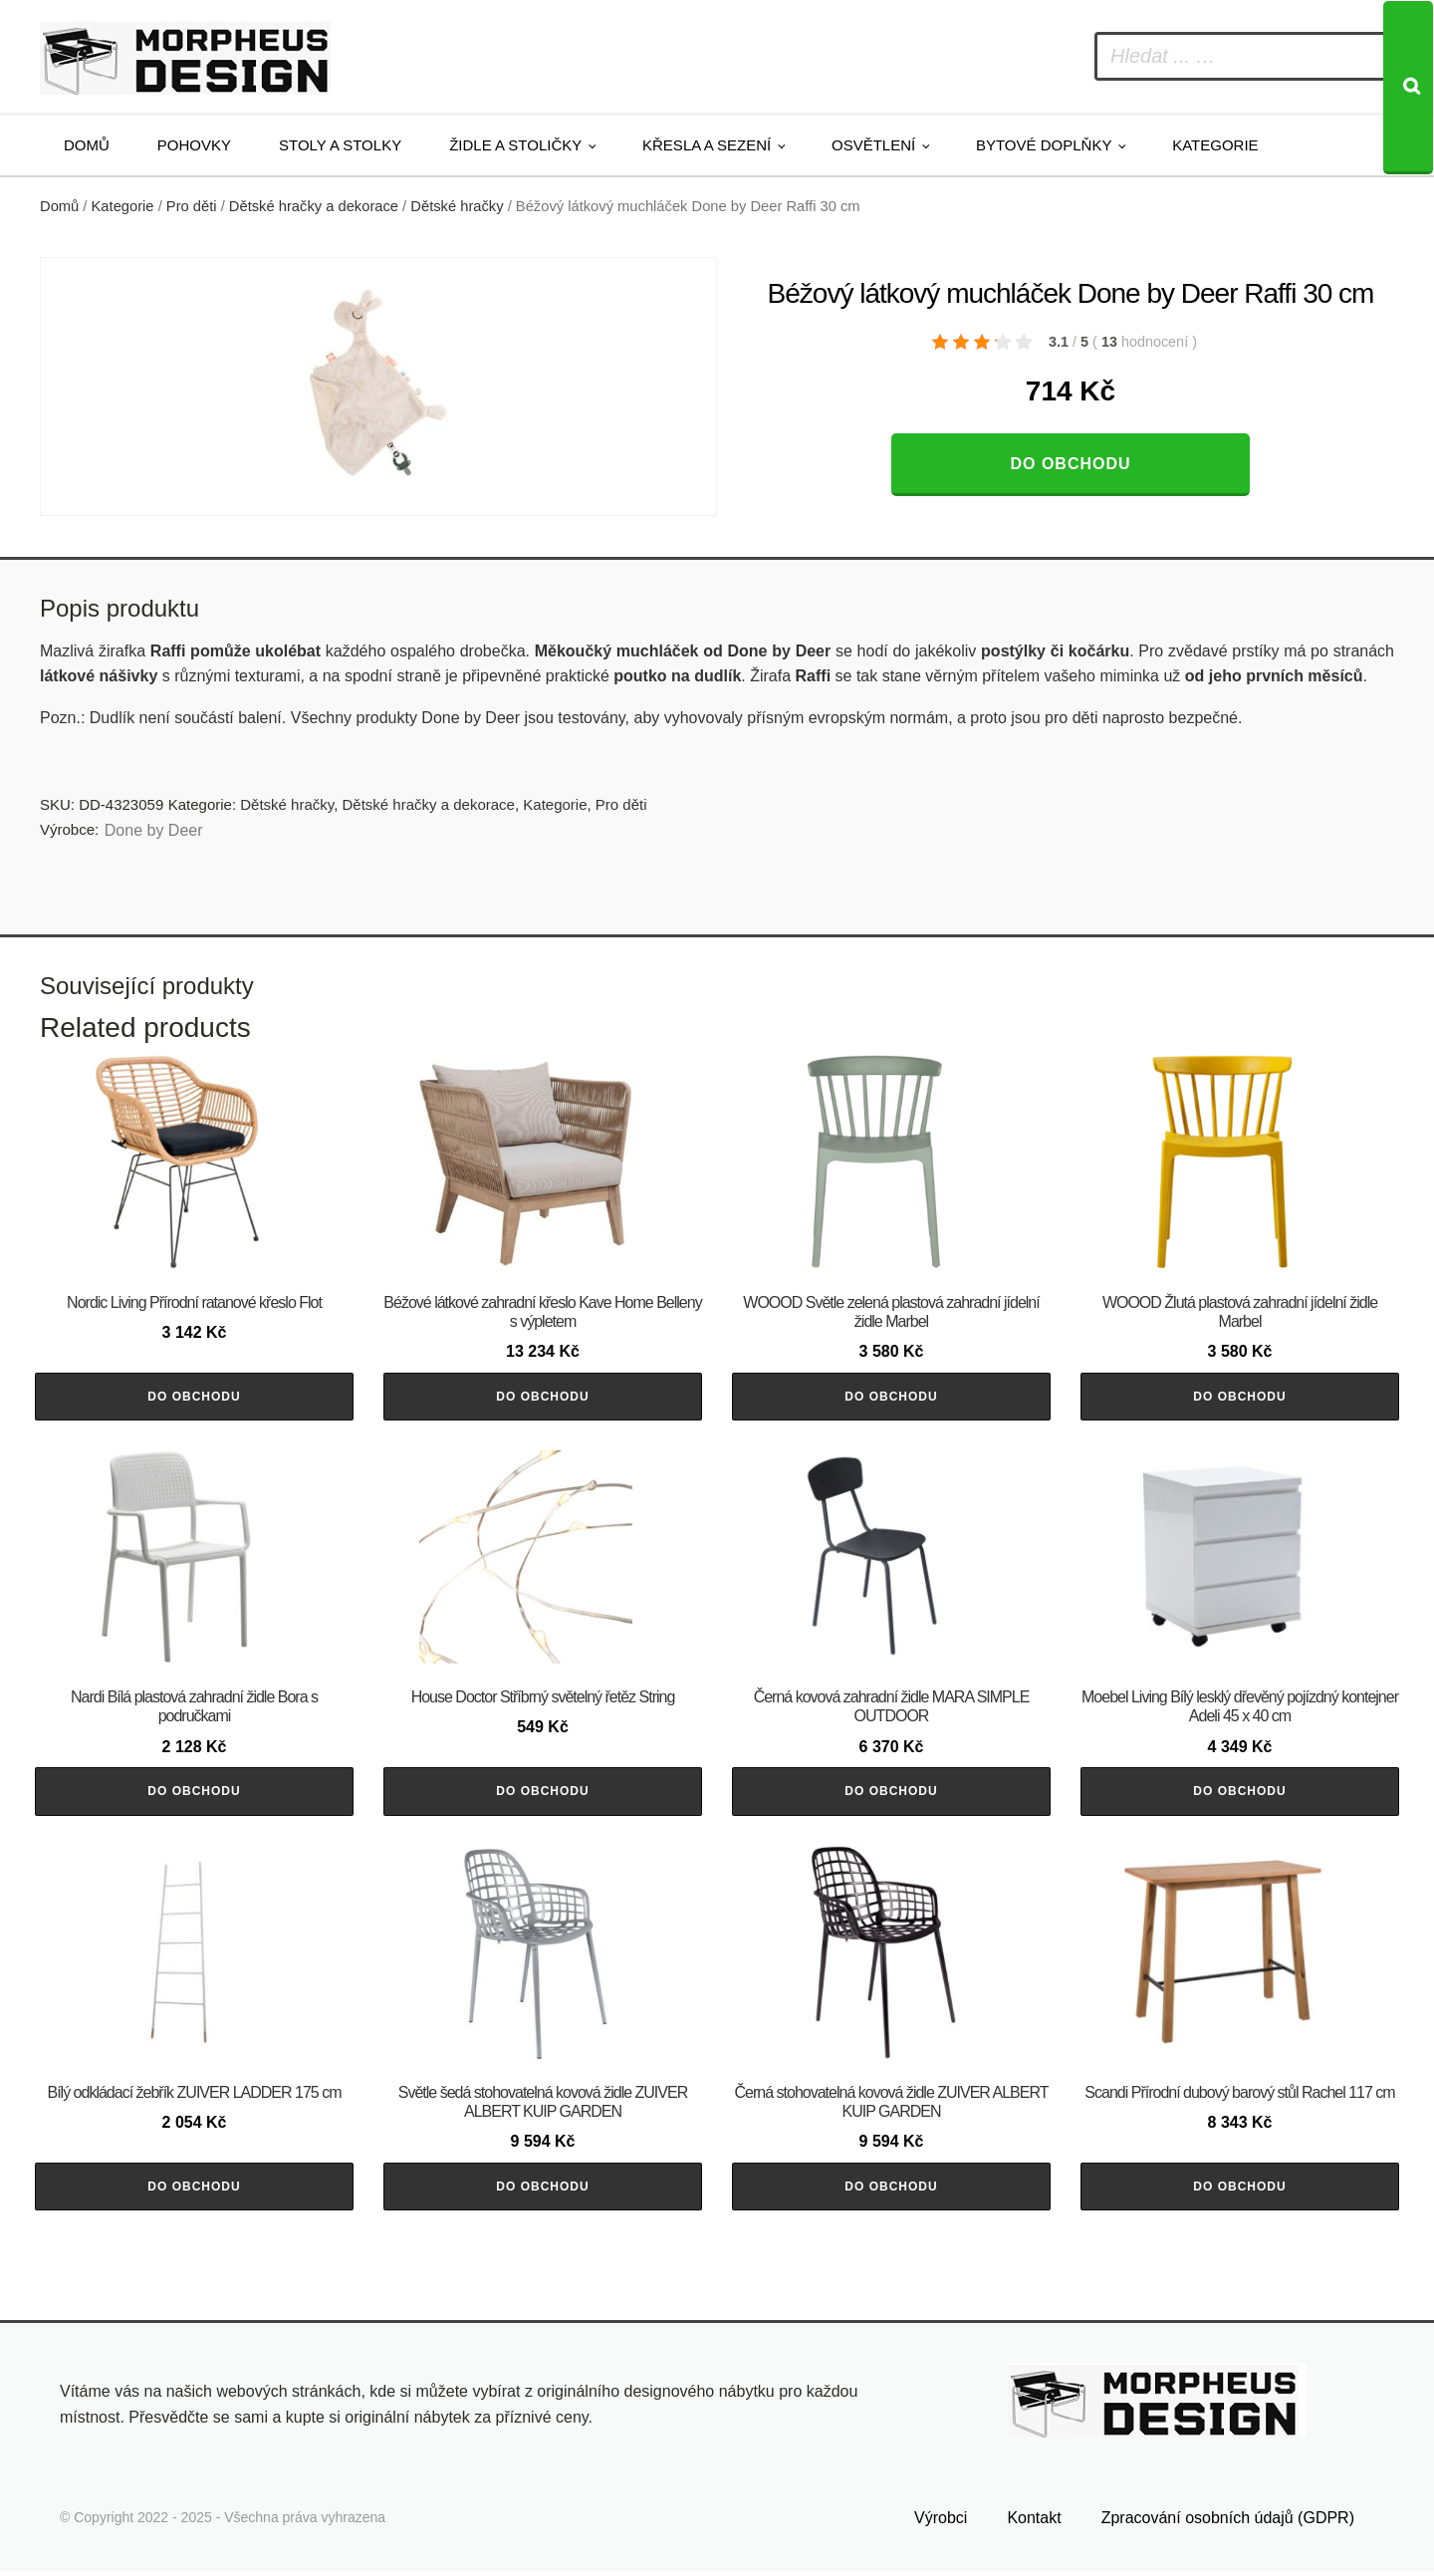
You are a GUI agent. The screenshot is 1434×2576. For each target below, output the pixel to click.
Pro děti (191, 206)
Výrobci (940, 2522)
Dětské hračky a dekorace (313, 206)
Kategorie (1215, 144)
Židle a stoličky (515, 144)
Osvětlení (873, 144)
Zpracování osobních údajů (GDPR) (1227, 2522)
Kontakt (1034, 2522)
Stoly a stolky (340, 144)
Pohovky (194, 144)
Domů (87, 144)
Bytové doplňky (1043, 144)
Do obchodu (1070, 463)
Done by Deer (154, 830)
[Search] (1408, 87)
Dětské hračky (456, 206)
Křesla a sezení (706, 144)
